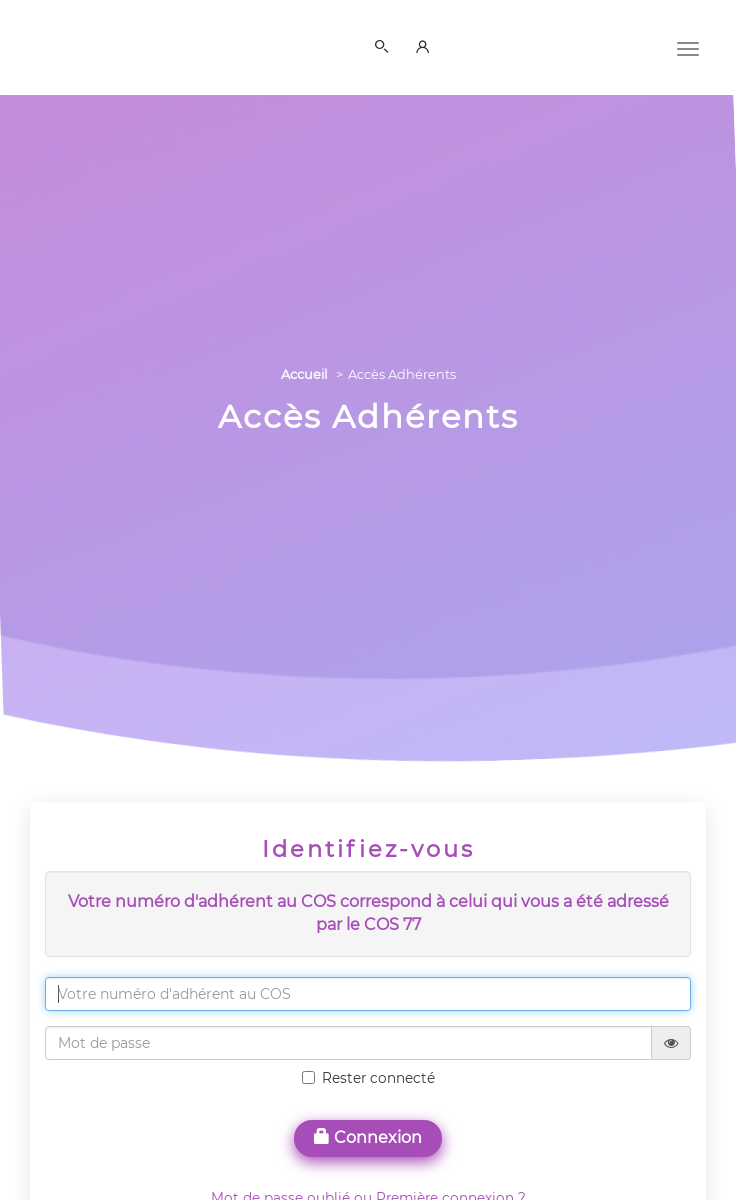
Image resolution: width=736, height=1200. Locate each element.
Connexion (368, 1137)
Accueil (304, 374)
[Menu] (688, 47)
